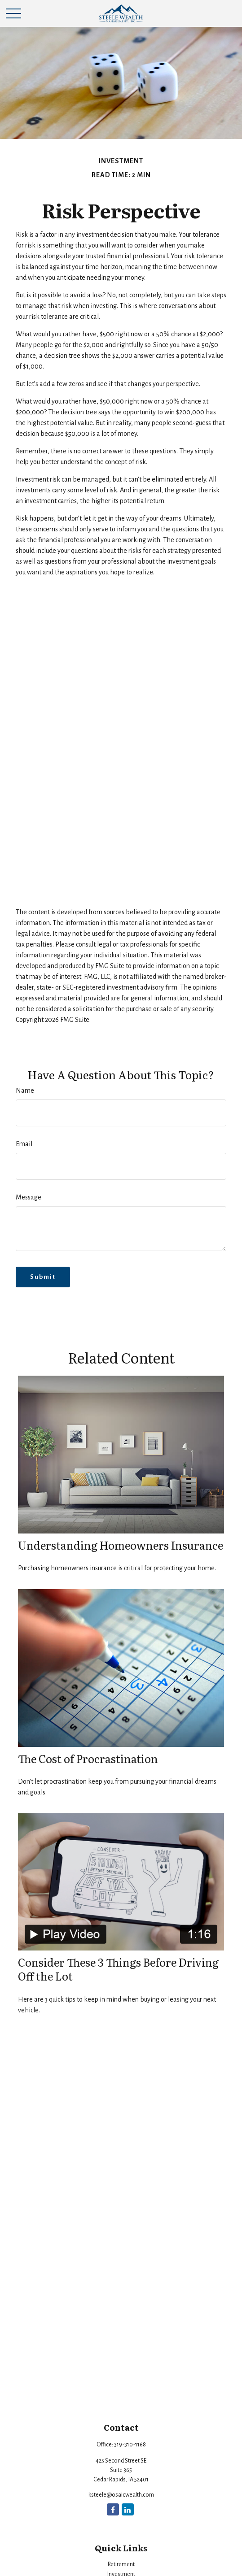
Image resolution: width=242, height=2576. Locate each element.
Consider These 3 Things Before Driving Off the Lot (118, 1969)
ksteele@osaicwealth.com (121, 2495)
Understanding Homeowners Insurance (120, 1545)
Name (25, 1090)
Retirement (121, 2564)
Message (28, 1197)
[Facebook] (113, 2509)
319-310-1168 (130, 2444)
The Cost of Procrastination (88, 1758)
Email (24, 1143)
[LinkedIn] (128, 2509)
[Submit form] (43, 1277)
